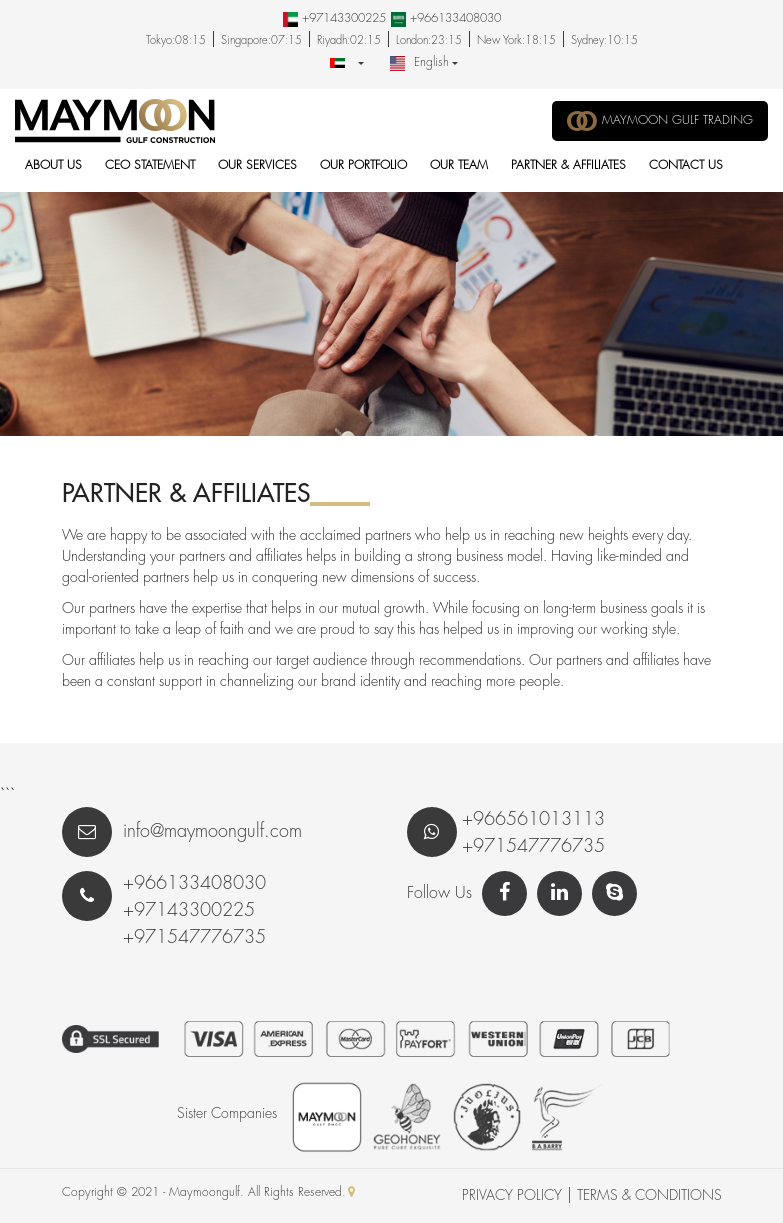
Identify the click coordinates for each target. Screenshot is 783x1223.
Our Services (257, 165)
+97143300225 (342, 18)
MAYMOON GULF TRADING (660, 121)
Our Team (459, 165)
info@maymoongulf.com (182, 832)
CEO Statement (150, 165)
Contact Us (686, 165)
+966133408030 (453, 18)
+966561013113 (533, 820)
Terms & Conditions (649, 1196)
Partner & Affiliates (568, 165)
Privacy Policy (512, 1196)
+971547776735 (533, 847)
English (419, 63)
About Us (53, 165)
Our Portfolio (363, 165)
